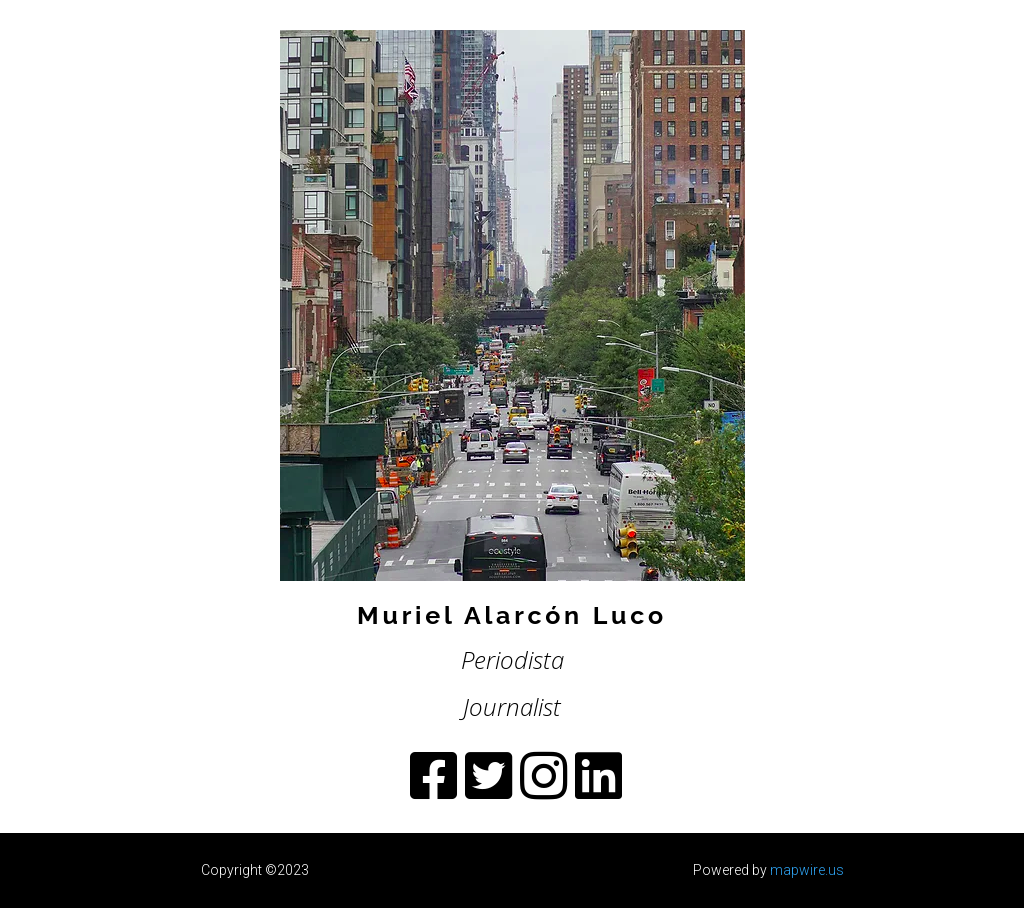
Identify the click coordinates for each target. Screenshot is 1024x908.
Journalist (512, 706)
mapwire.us (807, 870)
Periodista (512, 659)
